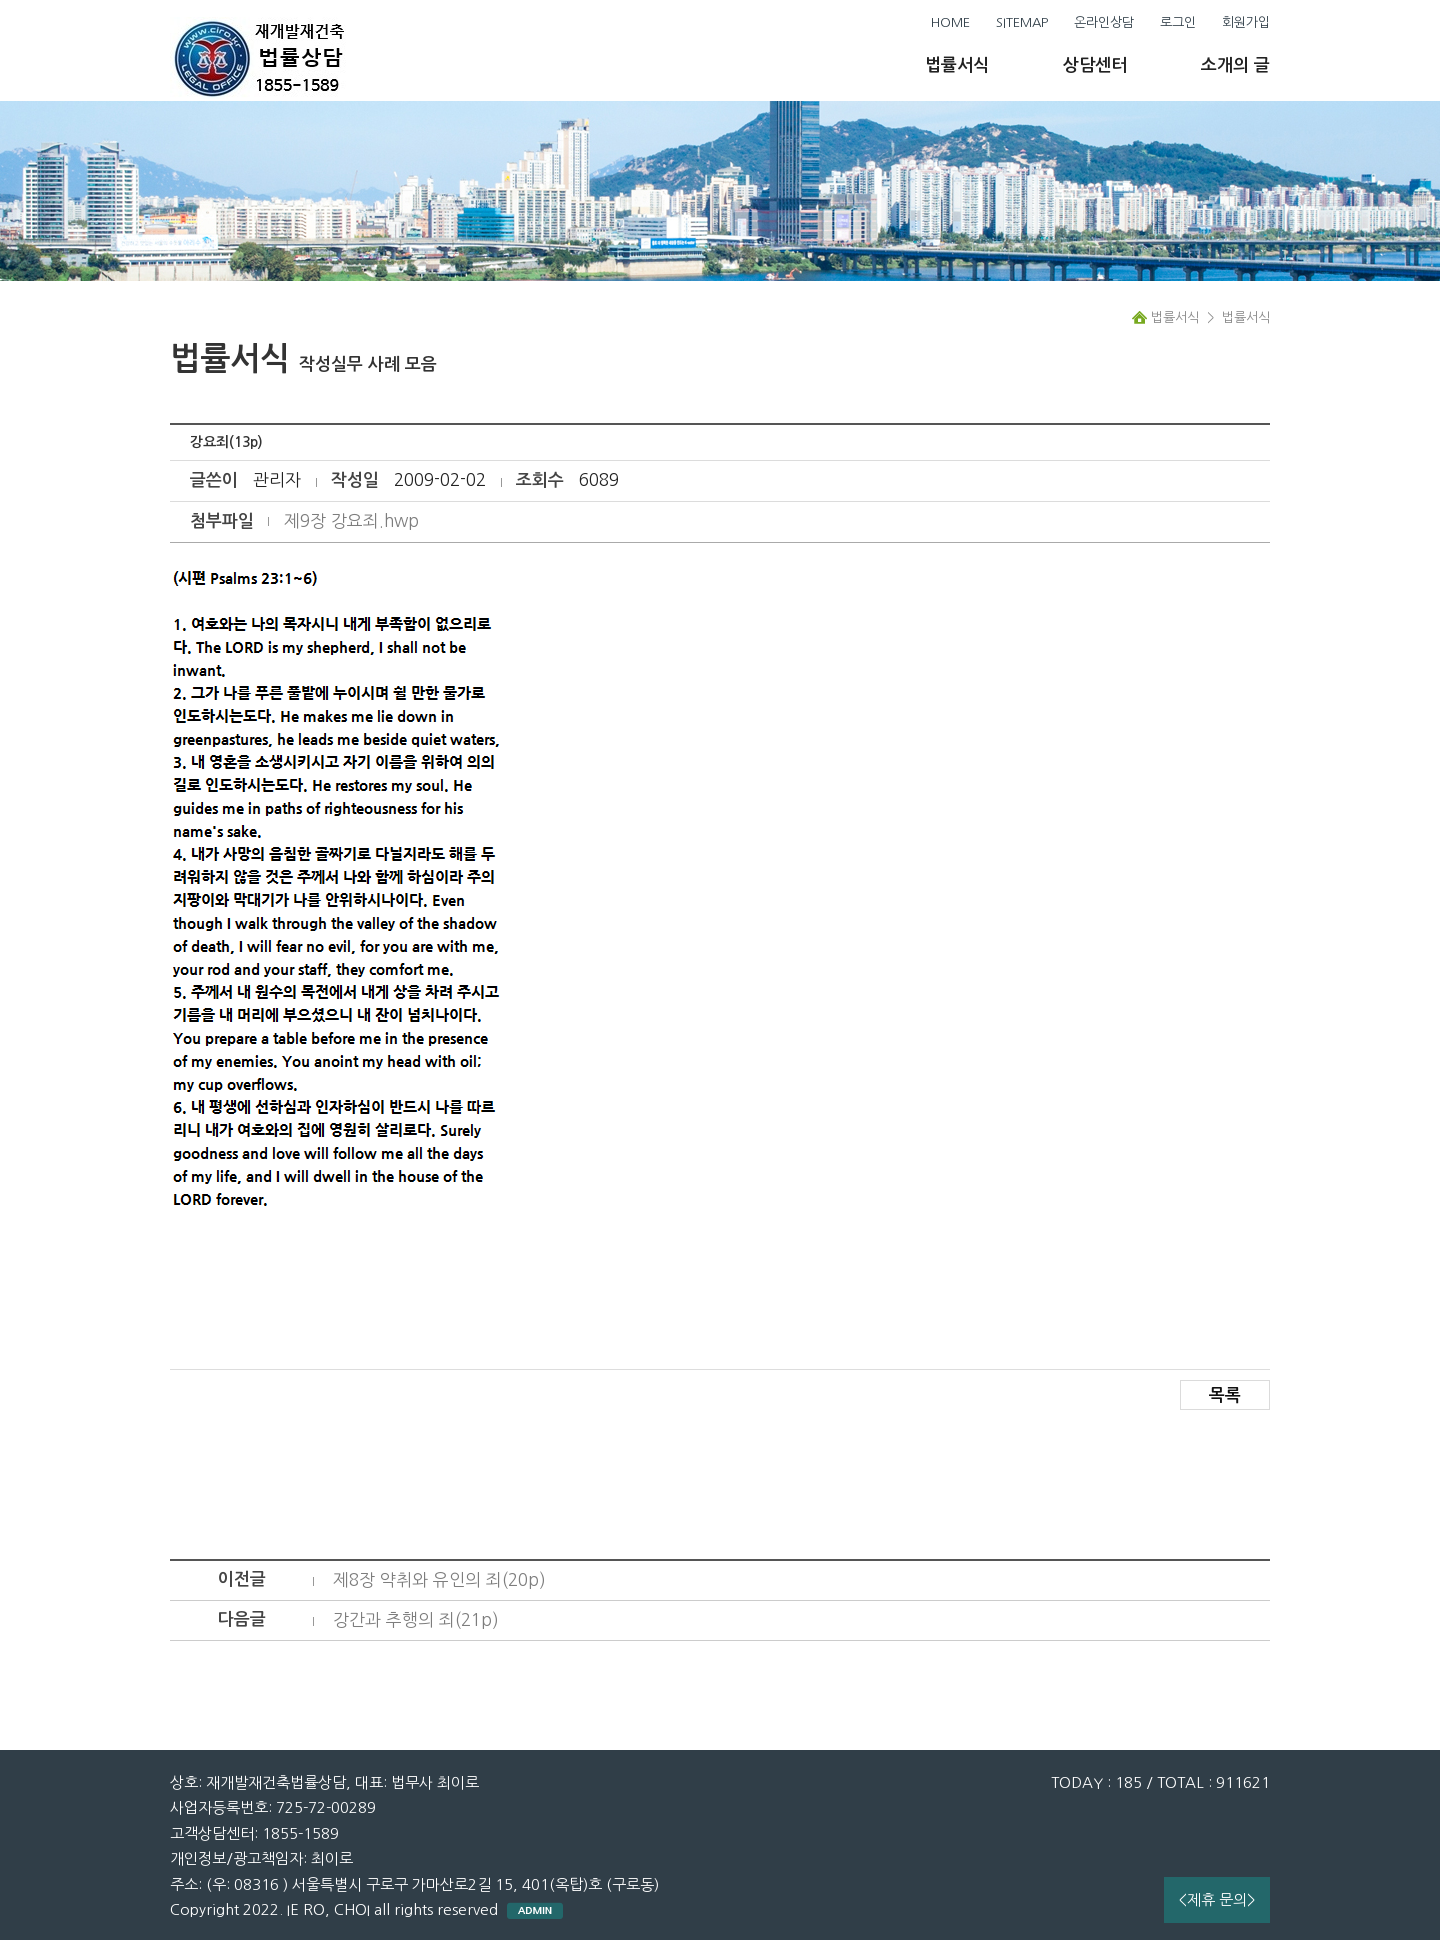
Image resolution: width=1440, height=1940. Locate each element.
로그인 (1178, 22)
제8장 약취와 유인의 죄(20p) (439, 1579)
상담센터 (1095, 65)
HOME (950, 22)
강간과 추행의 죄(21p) (416, 1619)
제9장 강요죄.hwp (351, 520)
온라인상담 (1104, 22)
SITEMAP (1022, 22)
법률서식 (957, 65)
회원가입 (1246, 22)
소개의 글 (1235, 65)
